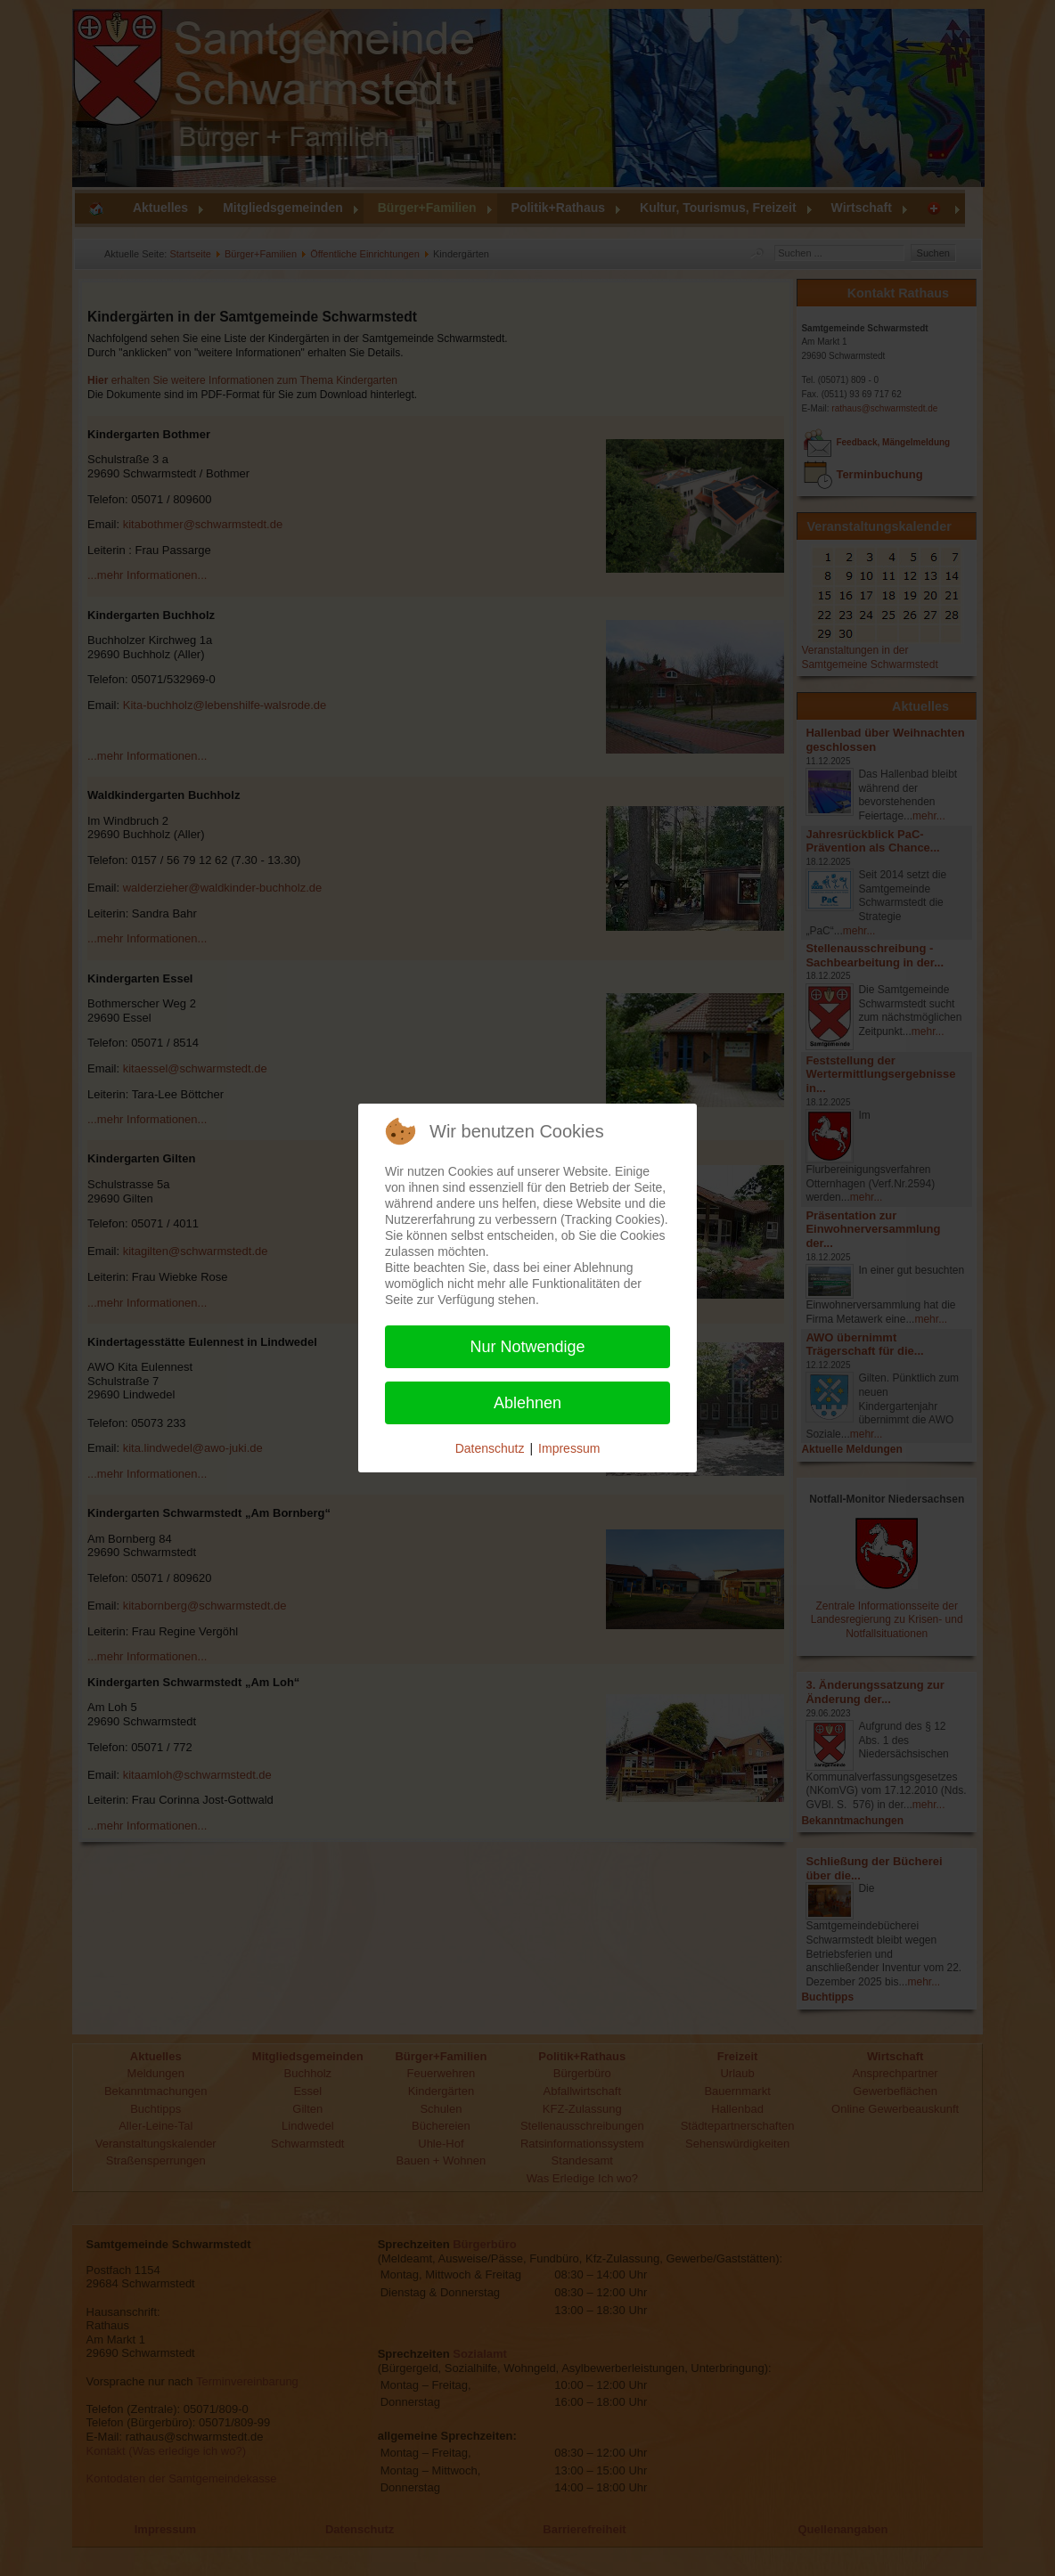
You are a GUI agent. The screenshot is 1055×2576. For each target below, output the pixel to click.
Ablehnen (527, 1403)
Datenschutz (490, 1448)
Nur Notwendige (527, 1347)
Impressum (569, 1448)
